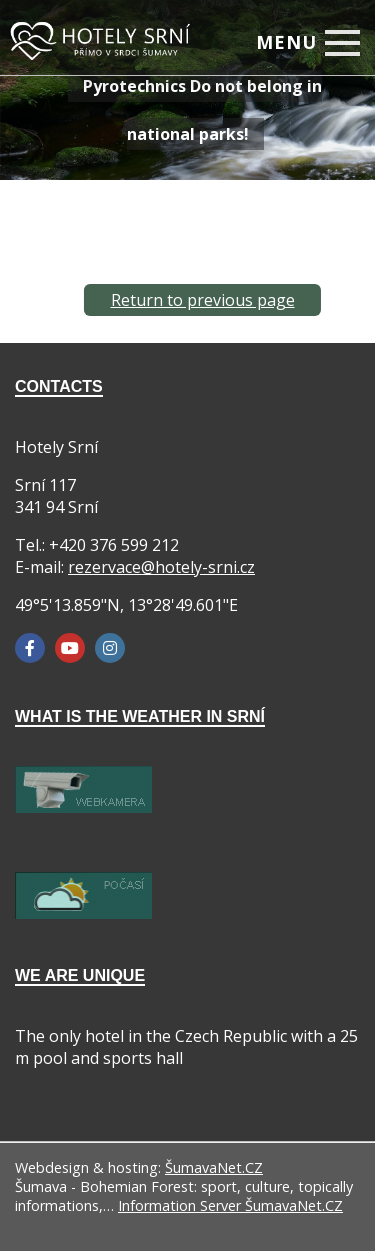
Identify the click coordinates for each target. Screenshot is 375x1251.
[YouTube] (70, 648)
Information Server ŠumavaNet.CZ (230, 1205)
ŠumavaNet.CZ (214, 1167)
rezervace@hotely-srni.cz (161, 567)
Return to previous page (203, 300)
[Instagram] (110, 648)
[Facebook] (30, 648)
